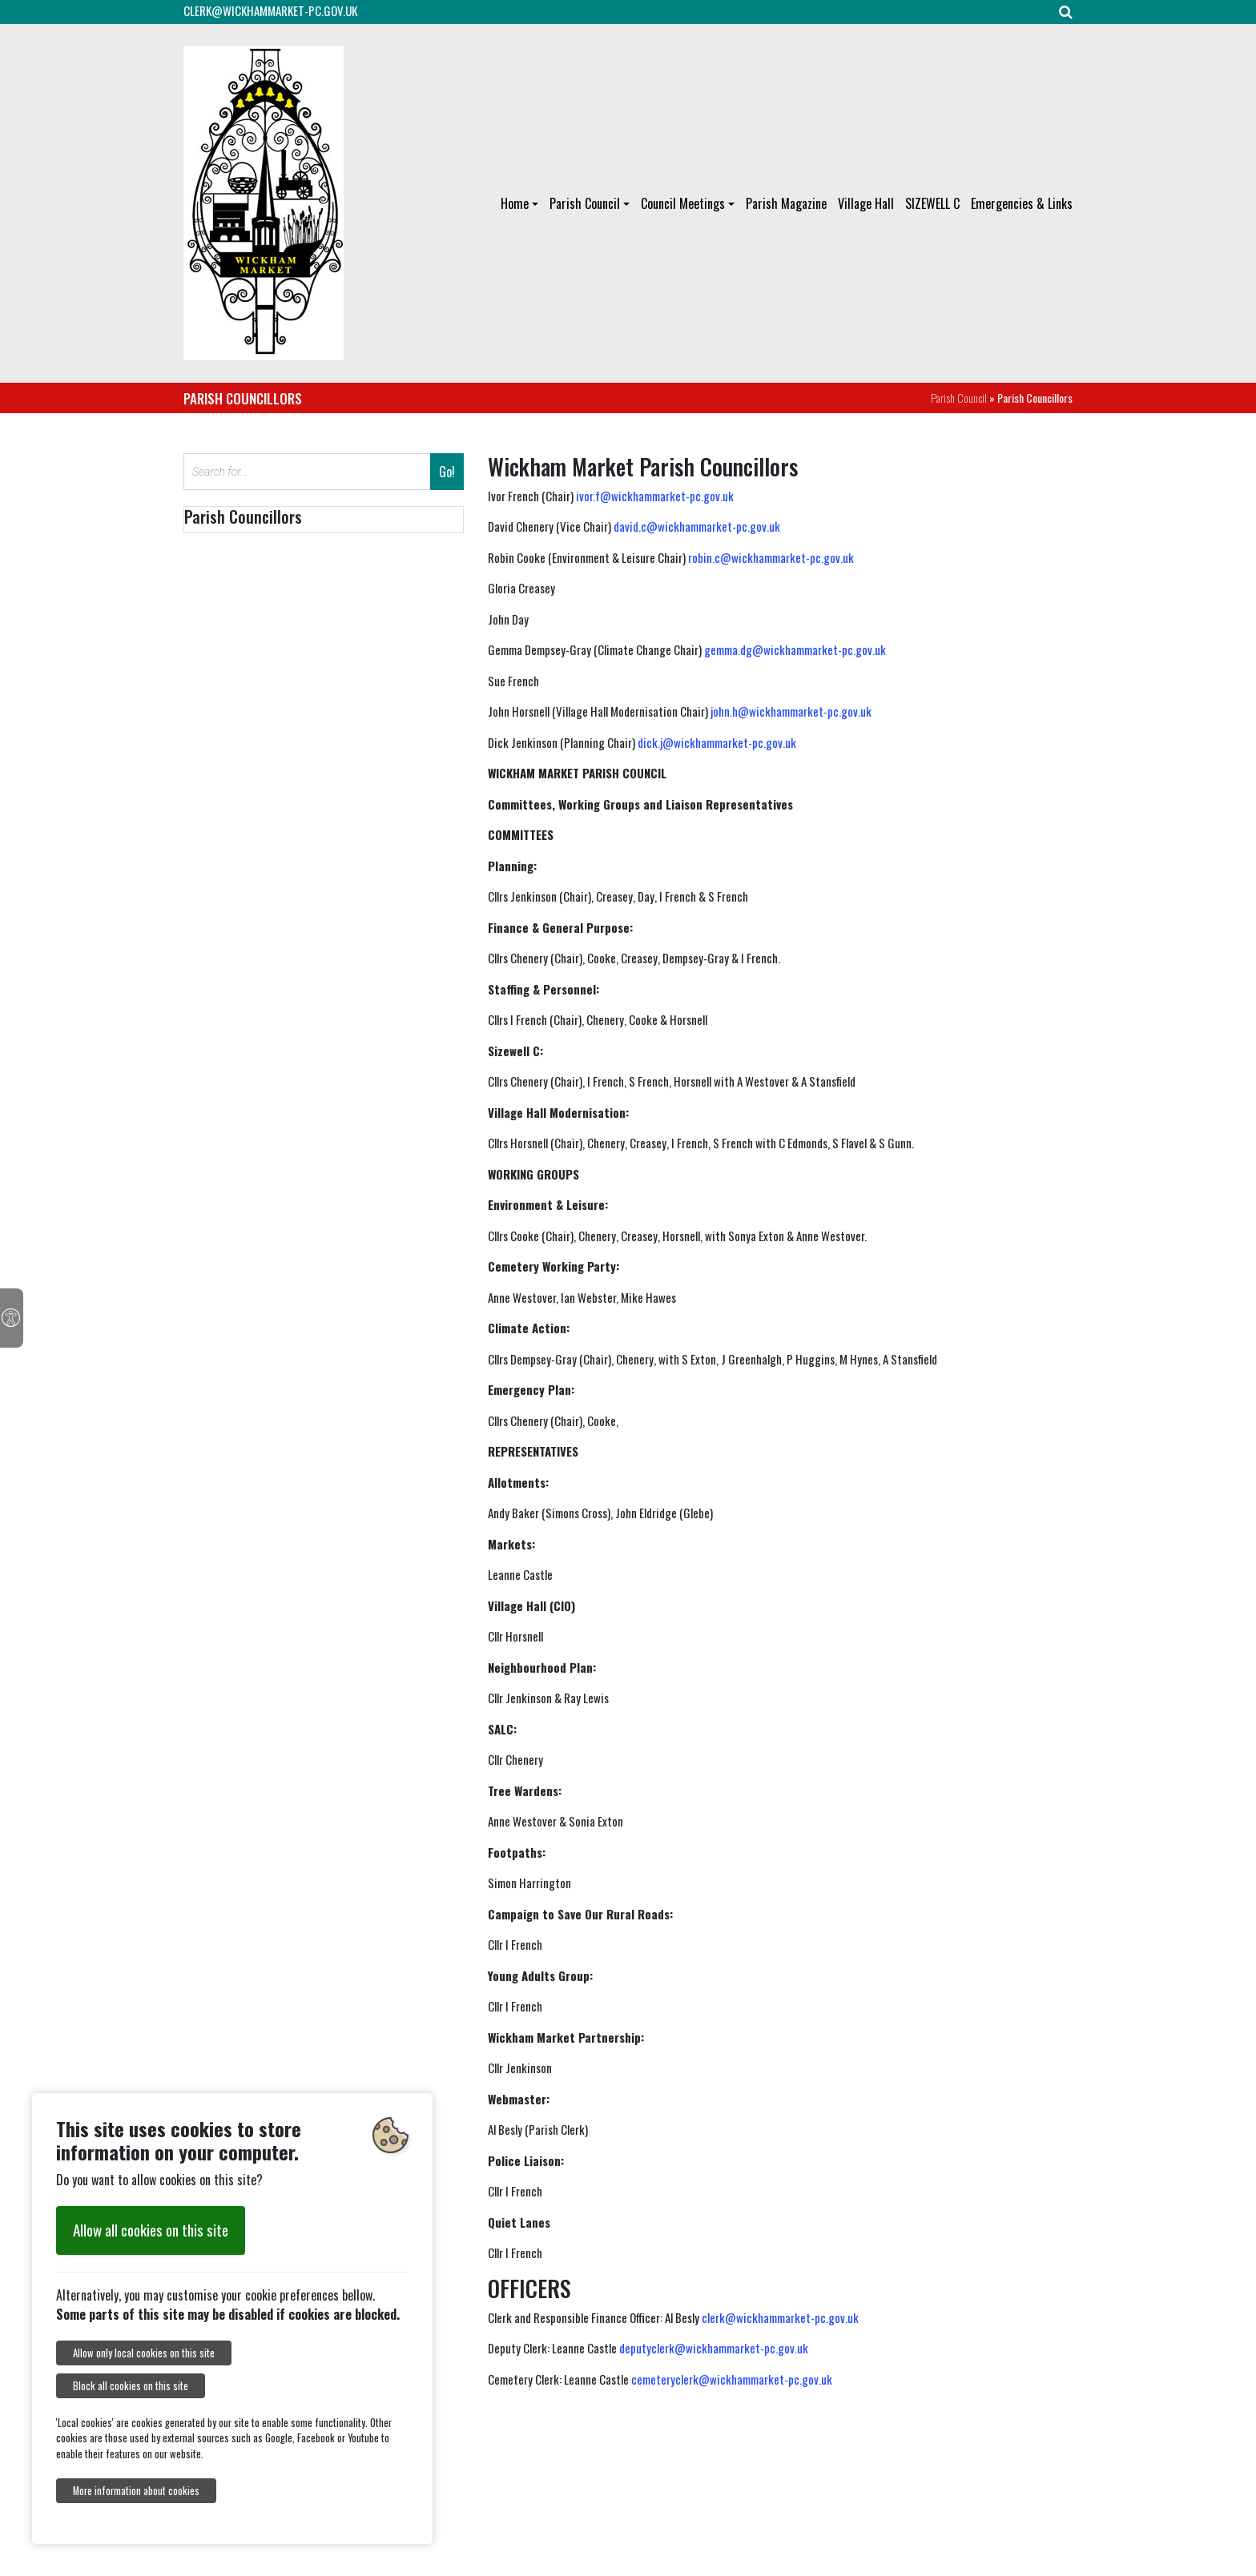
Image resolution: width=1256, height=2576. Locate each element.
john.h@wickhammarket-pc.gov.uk (791, 711)
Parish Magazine (786, 203)
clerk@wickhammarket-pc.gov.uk (780, 2317)
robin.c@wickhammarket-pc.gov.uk (771, 557)
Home (515, 203)
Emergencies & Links (1022, 203)
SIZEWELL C (932, 203)
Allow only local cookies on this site (144, 2353)
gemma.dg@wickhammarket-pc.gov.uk (795, 649)
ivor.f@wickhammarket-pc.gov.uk (655, 495)
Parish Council (585, 203)
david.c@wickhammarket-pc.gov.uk (697, 526)
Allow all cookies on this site (150, 2229)
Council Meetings (683, 203)
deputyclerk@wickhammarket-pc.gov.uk (713, 2348)
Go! (447, 471)
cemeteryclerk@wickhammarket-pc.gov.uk (731, 2379)
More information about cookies (136, 2490)
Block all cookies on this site (130, 2385)
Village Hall (866, 203)
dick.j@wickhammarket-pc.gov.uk (717, 742)
